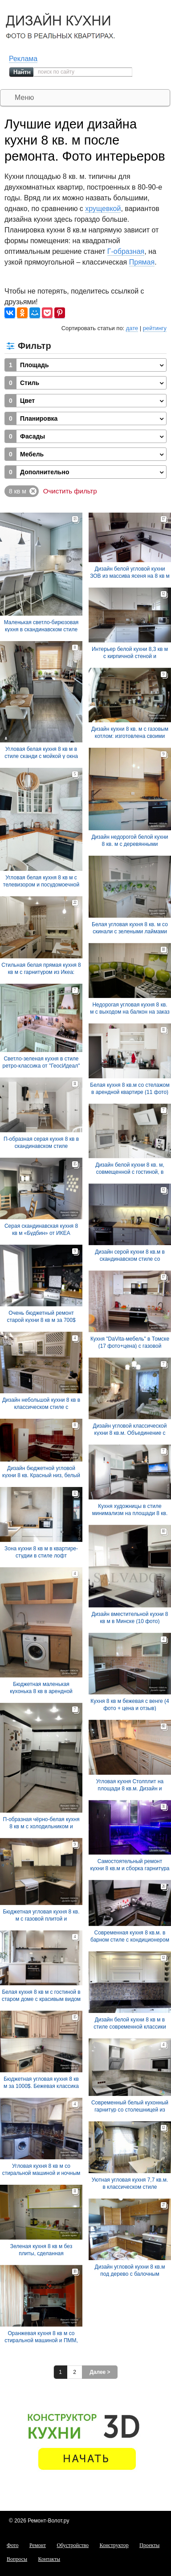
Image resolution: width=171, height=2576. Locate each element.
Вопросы (17, 2559)
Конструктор (114, 2545)
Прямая (142, 262)
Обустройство (73, 2545)
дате (132, 328)
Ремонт (37, 2545)
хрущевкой (103, 208)
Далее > (100, 2372)
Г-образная (125, 251)
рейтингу (155, 328)
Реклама (23, 58)
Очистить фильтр (70, 491)
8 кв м (17, 491)
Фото (12, 2545)
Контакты (49, 2559)
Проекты (149, 2545)
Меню (24, 97)
